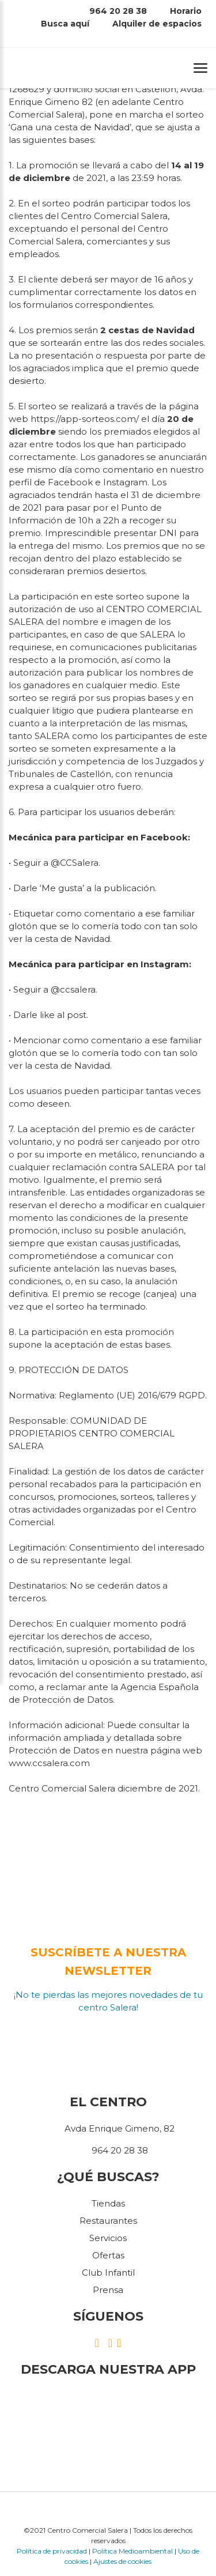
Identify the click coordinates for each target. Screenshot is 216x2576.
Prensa (108, 2289)
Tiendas (108, 2203)
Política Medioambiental (132, 2551)
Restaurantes (108, 2220)
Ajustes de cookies (122, 2561)
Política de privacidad (52, 2551)
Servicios (108, 2237)
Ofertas (108, 2255)
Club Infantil (108, 2272)
